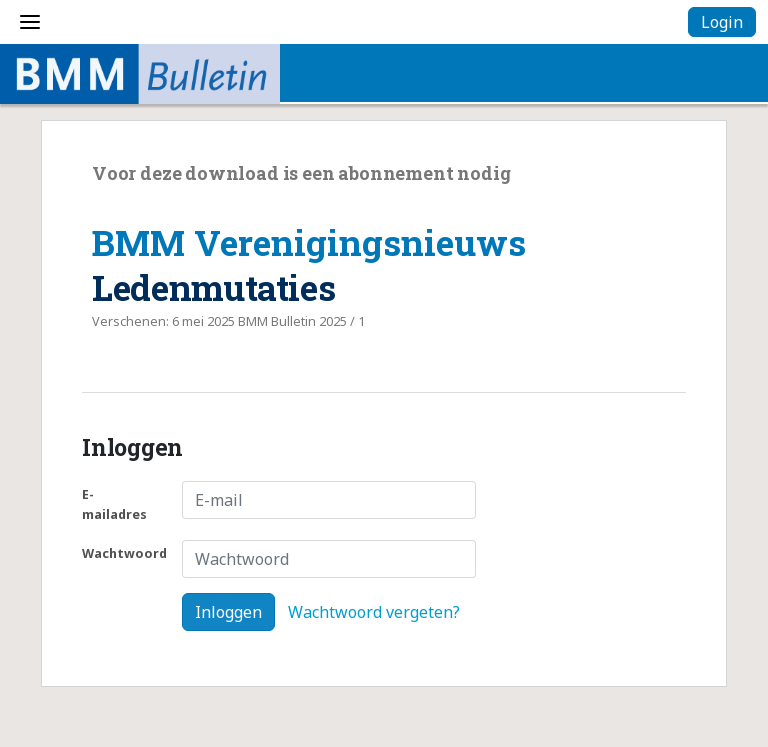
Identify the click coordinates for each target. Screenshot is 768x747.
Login (722, 22)
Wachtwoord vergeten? (374, 612)
